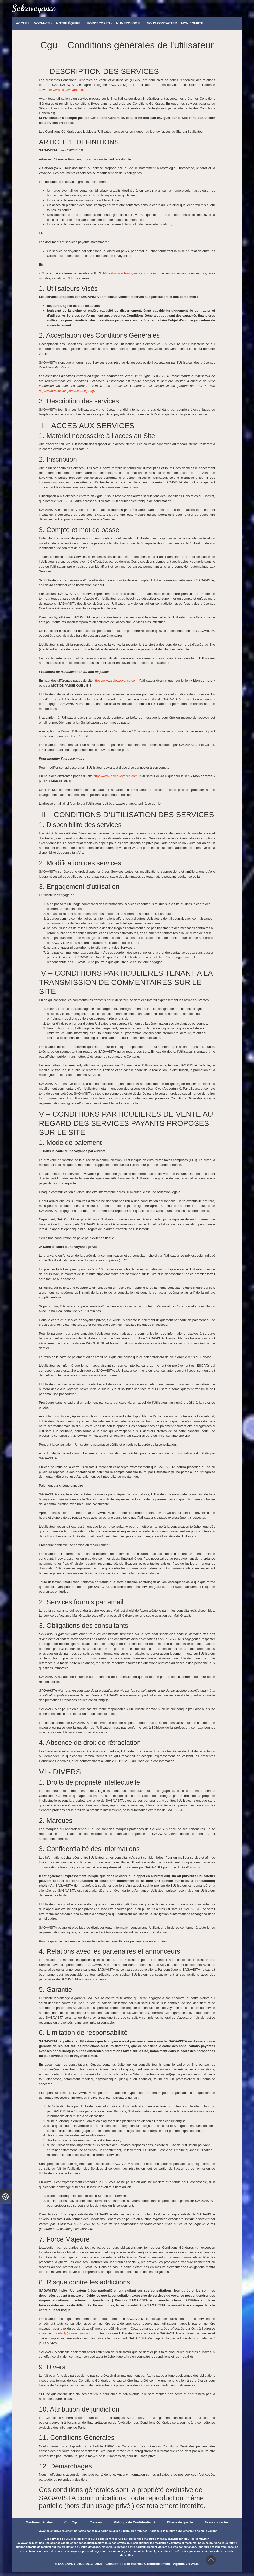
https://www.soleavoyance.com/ (125, 273)
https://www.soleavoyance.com (116, 680)
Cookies (95, 2522)
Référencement (158, 2564)
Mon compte (192, 23)
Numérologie (128, 23)
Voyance (42, 23)
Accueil (23, 23)
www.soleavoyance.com (70, 90)
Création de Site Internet (124, 2564)
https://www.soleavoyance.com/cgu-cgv (67, 391)
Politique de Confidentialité (134, 2522)
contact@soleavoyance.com (75, 2333)
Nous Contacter (162, 23)
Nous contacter (216, 2522)
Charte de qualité (180, 2522)
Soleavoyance (33, 8)
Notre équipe (68, 23)
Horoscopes (98, 23)
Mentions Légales (39, 2522)
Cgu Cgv (71, 2522)
